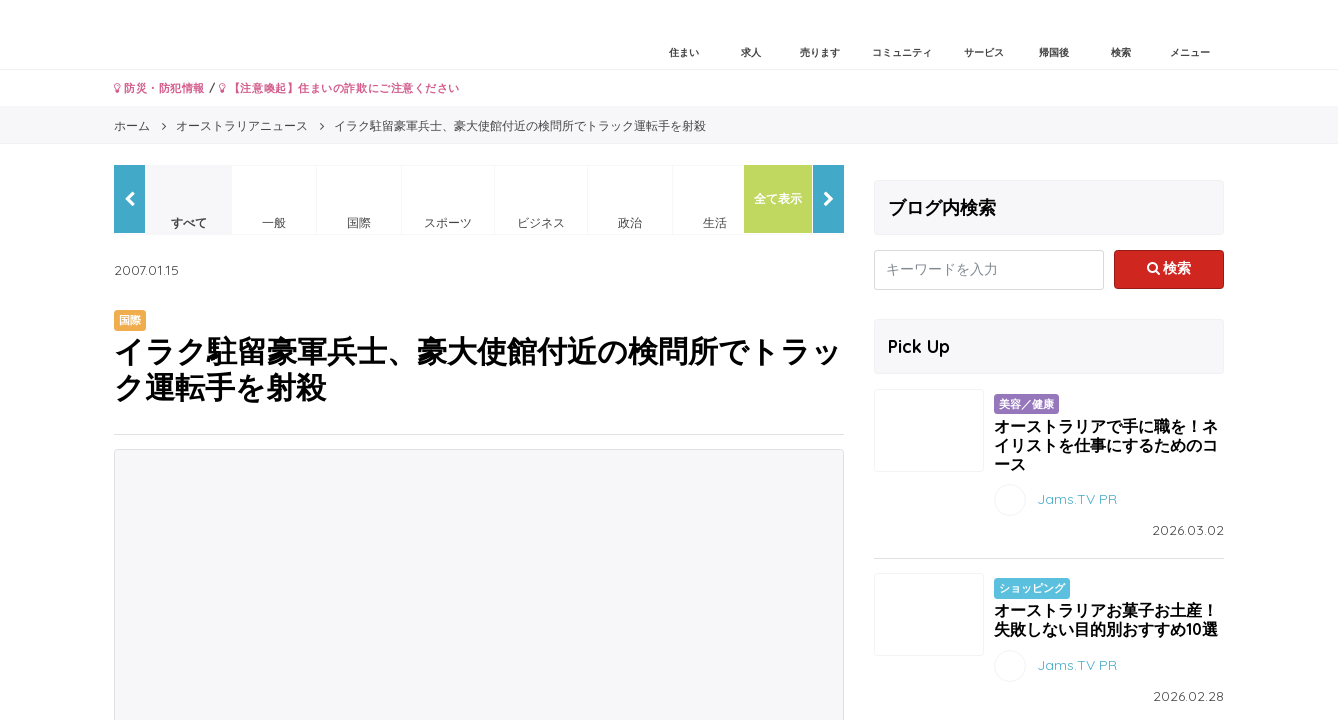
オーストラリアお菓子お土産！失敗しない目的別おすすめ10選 (1106, 619)
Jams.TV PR (1077, 499)
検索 (1169, 268)
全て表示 (778, 198)
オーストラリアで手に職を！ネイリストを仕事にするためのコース (1106, 445)
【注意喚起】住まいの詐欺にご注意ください (339, 88)
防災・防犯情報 (159, 88)
